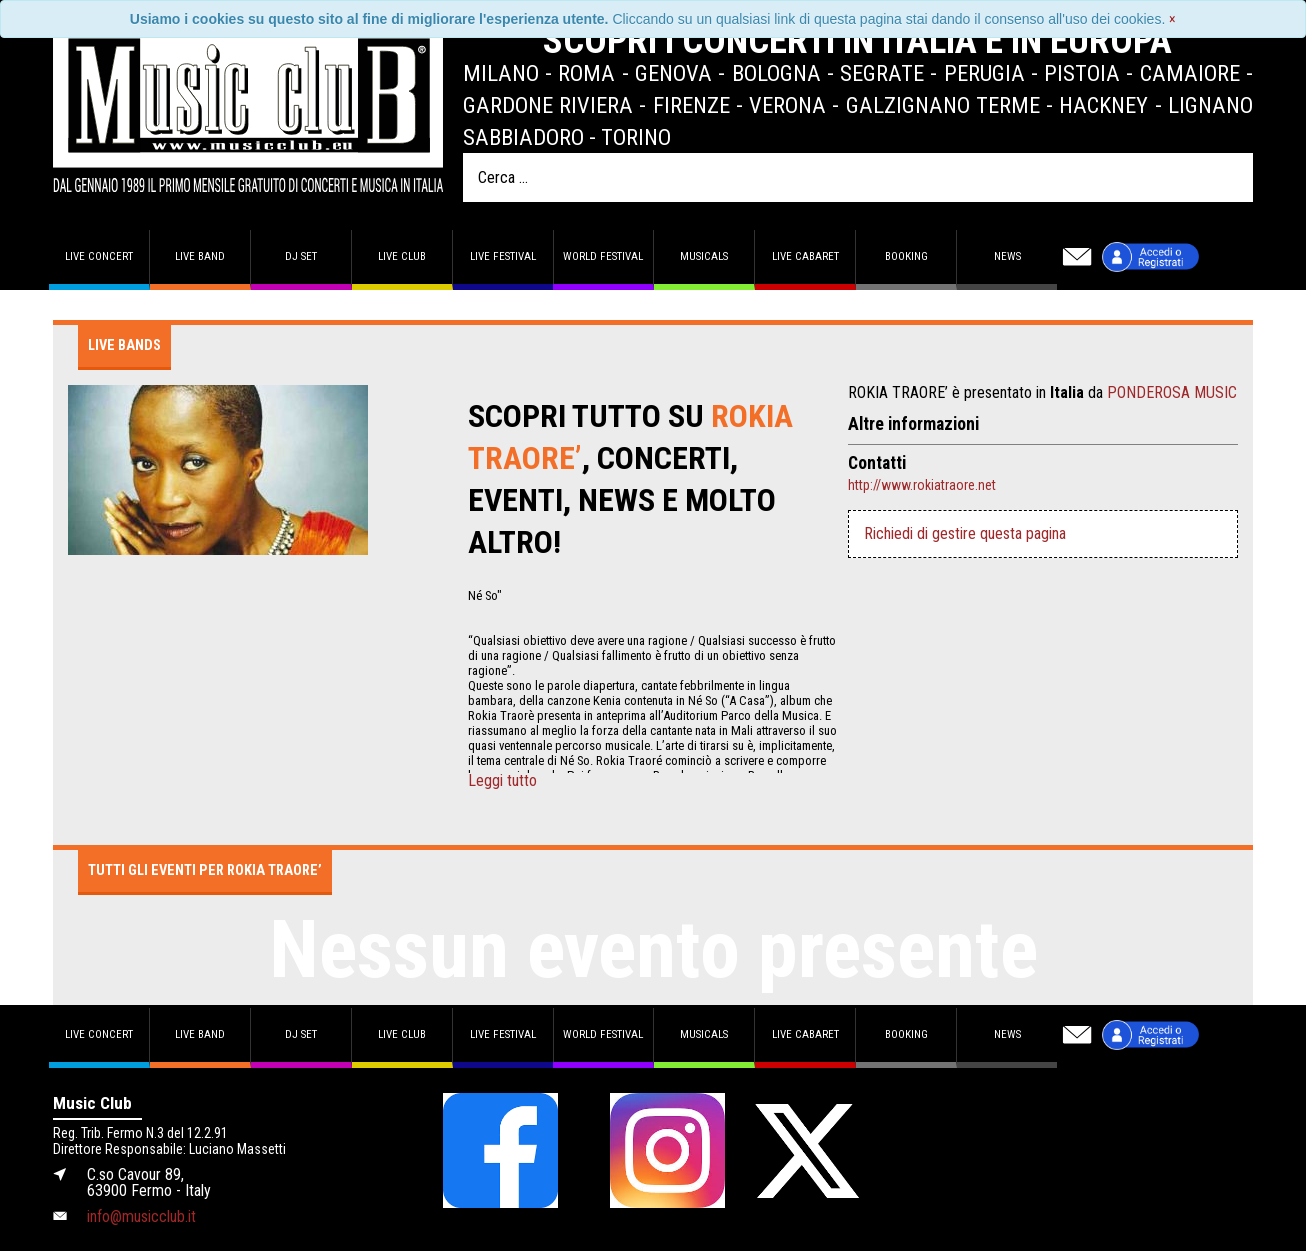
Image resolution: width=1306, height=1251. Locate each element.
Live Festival (503, 256)
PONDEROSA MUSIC (1172, 392)
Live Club (402, 256)
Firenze (691, 105)
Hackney (1103, 105)
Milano (501, 73)
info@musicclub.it (141, 1216)
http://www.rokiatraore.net (922, 485)
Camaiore (1190, 73)
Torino (636, 137)
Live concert (99, 256)
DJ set (301, 256)
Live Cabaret (805, 256)
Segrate (882, 73)
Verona (787, 105)
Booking (906, 256)
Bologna (776, 73)
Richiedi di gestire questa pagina (965, 533)
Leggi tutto (502, 781)
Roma (586, 73)
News (1007, 256)
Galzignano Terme (943, 105)
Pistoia (1082, 73)
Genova (673, 73)
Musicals (704, 256)
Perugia (984, 73)
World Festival (603, 256)
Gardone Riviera (548, 105)
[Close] (1172, 19)
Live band (200, 256)
